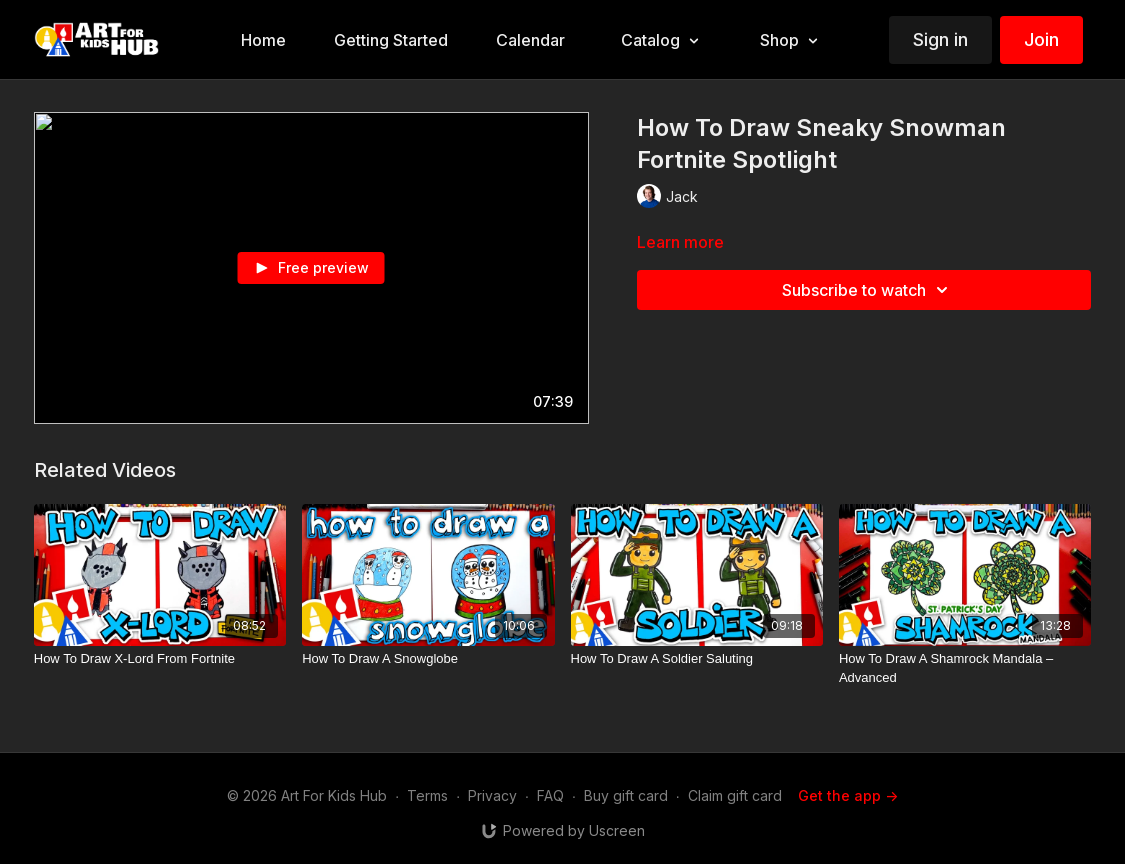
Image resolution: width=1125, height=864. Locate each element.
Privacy (492, 795)
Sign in (940, 39)
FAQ (550, 795)
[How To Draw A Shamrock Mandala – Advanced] (965, 668)
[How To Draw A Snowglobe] (428, 659)
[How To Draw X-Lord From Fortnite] (160, 659)
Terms (427, 795)
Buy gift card (626, 795)
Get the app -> (848, 795)
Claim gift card (735, 795)
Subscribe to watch (868, 290)
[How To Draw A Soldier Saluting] (697, 659)
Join (1041, 39)
